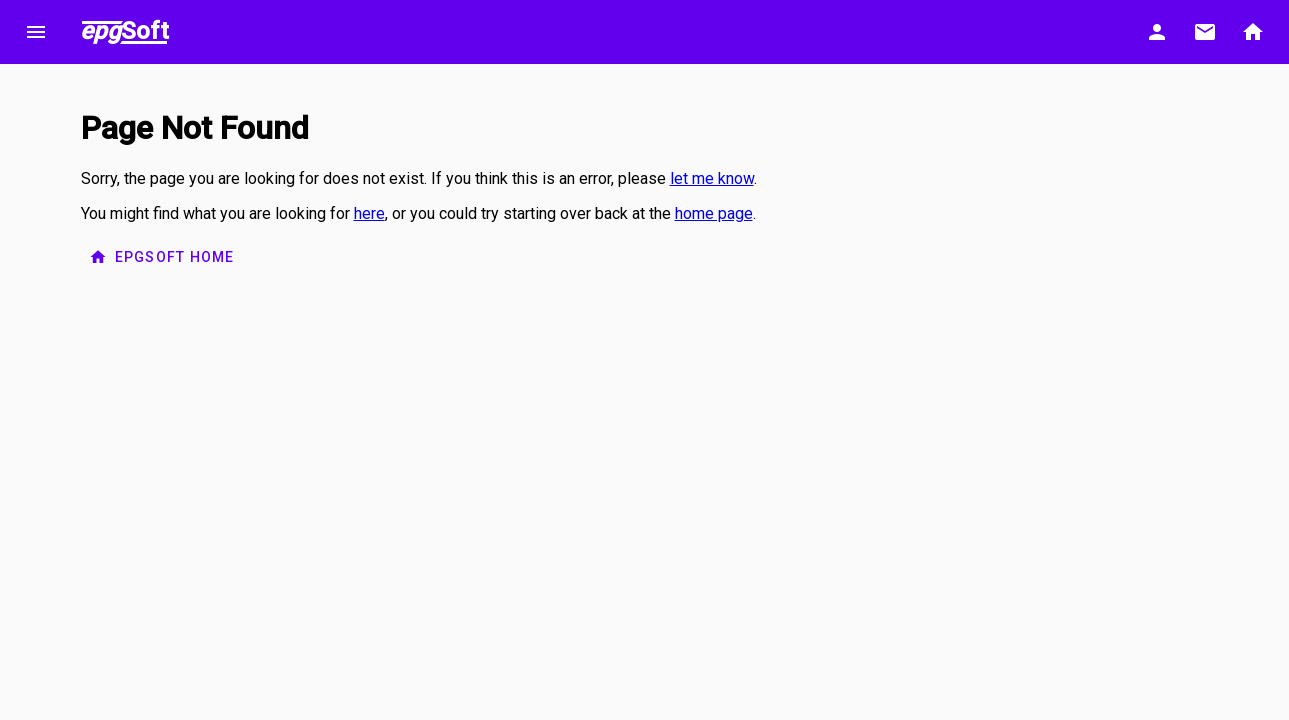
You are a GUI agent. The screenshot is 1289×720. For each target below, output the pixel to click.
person (1157, 32)
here (369, 213)
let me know (712, 178)
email (1205, 32)
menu (36, 32)
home (1253, 32)
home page (714, 213)
